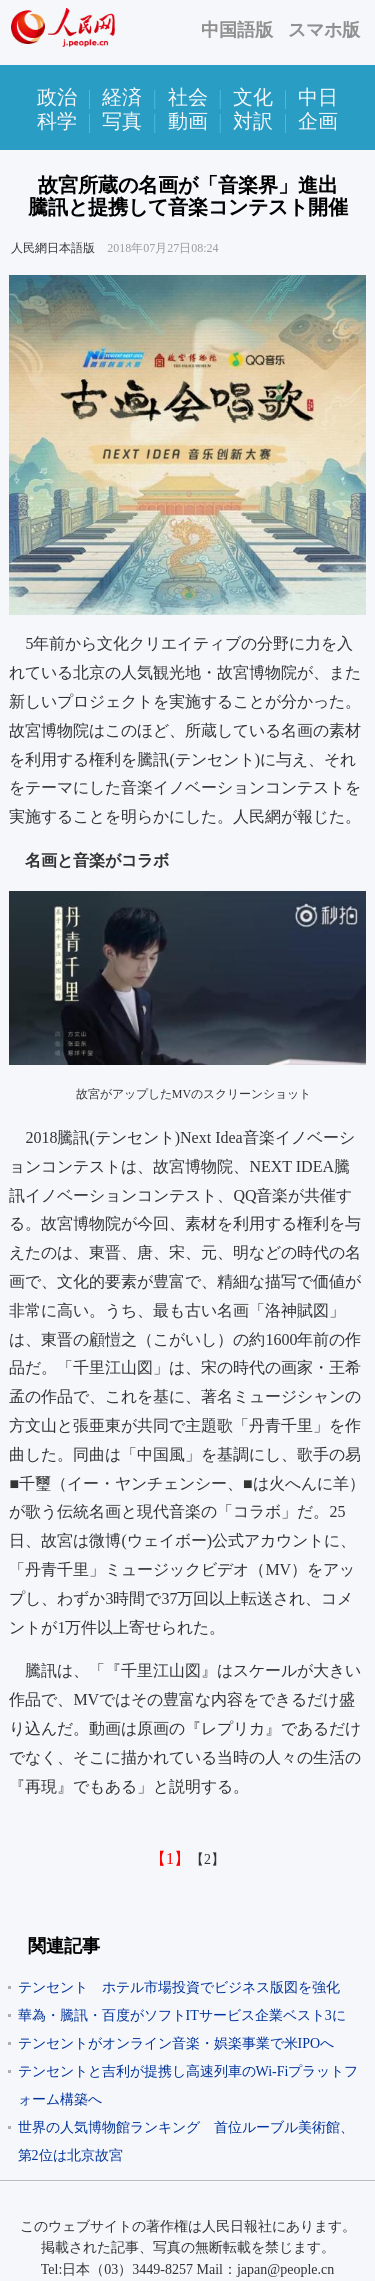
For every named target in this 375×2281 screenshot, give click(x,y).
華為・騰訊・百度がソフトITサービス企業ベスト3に (182, 2015)
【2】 (207, 1859)
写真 (122, 121)
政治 (57, 97)
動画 (188, 121)
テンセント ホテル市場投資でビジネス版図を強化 (179, 1987)
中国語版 (237, 30)
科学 (57, 121)
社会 (188, 97)
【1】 (170, 1858)
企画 (318, 121)
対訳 (253, 121)
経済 (122, 97)
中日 (318, 97)
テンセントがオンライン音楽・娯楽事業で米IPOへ (176, 2043)
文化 (253, 97)
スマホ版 (324, 30)
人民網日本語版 (53, 248)
